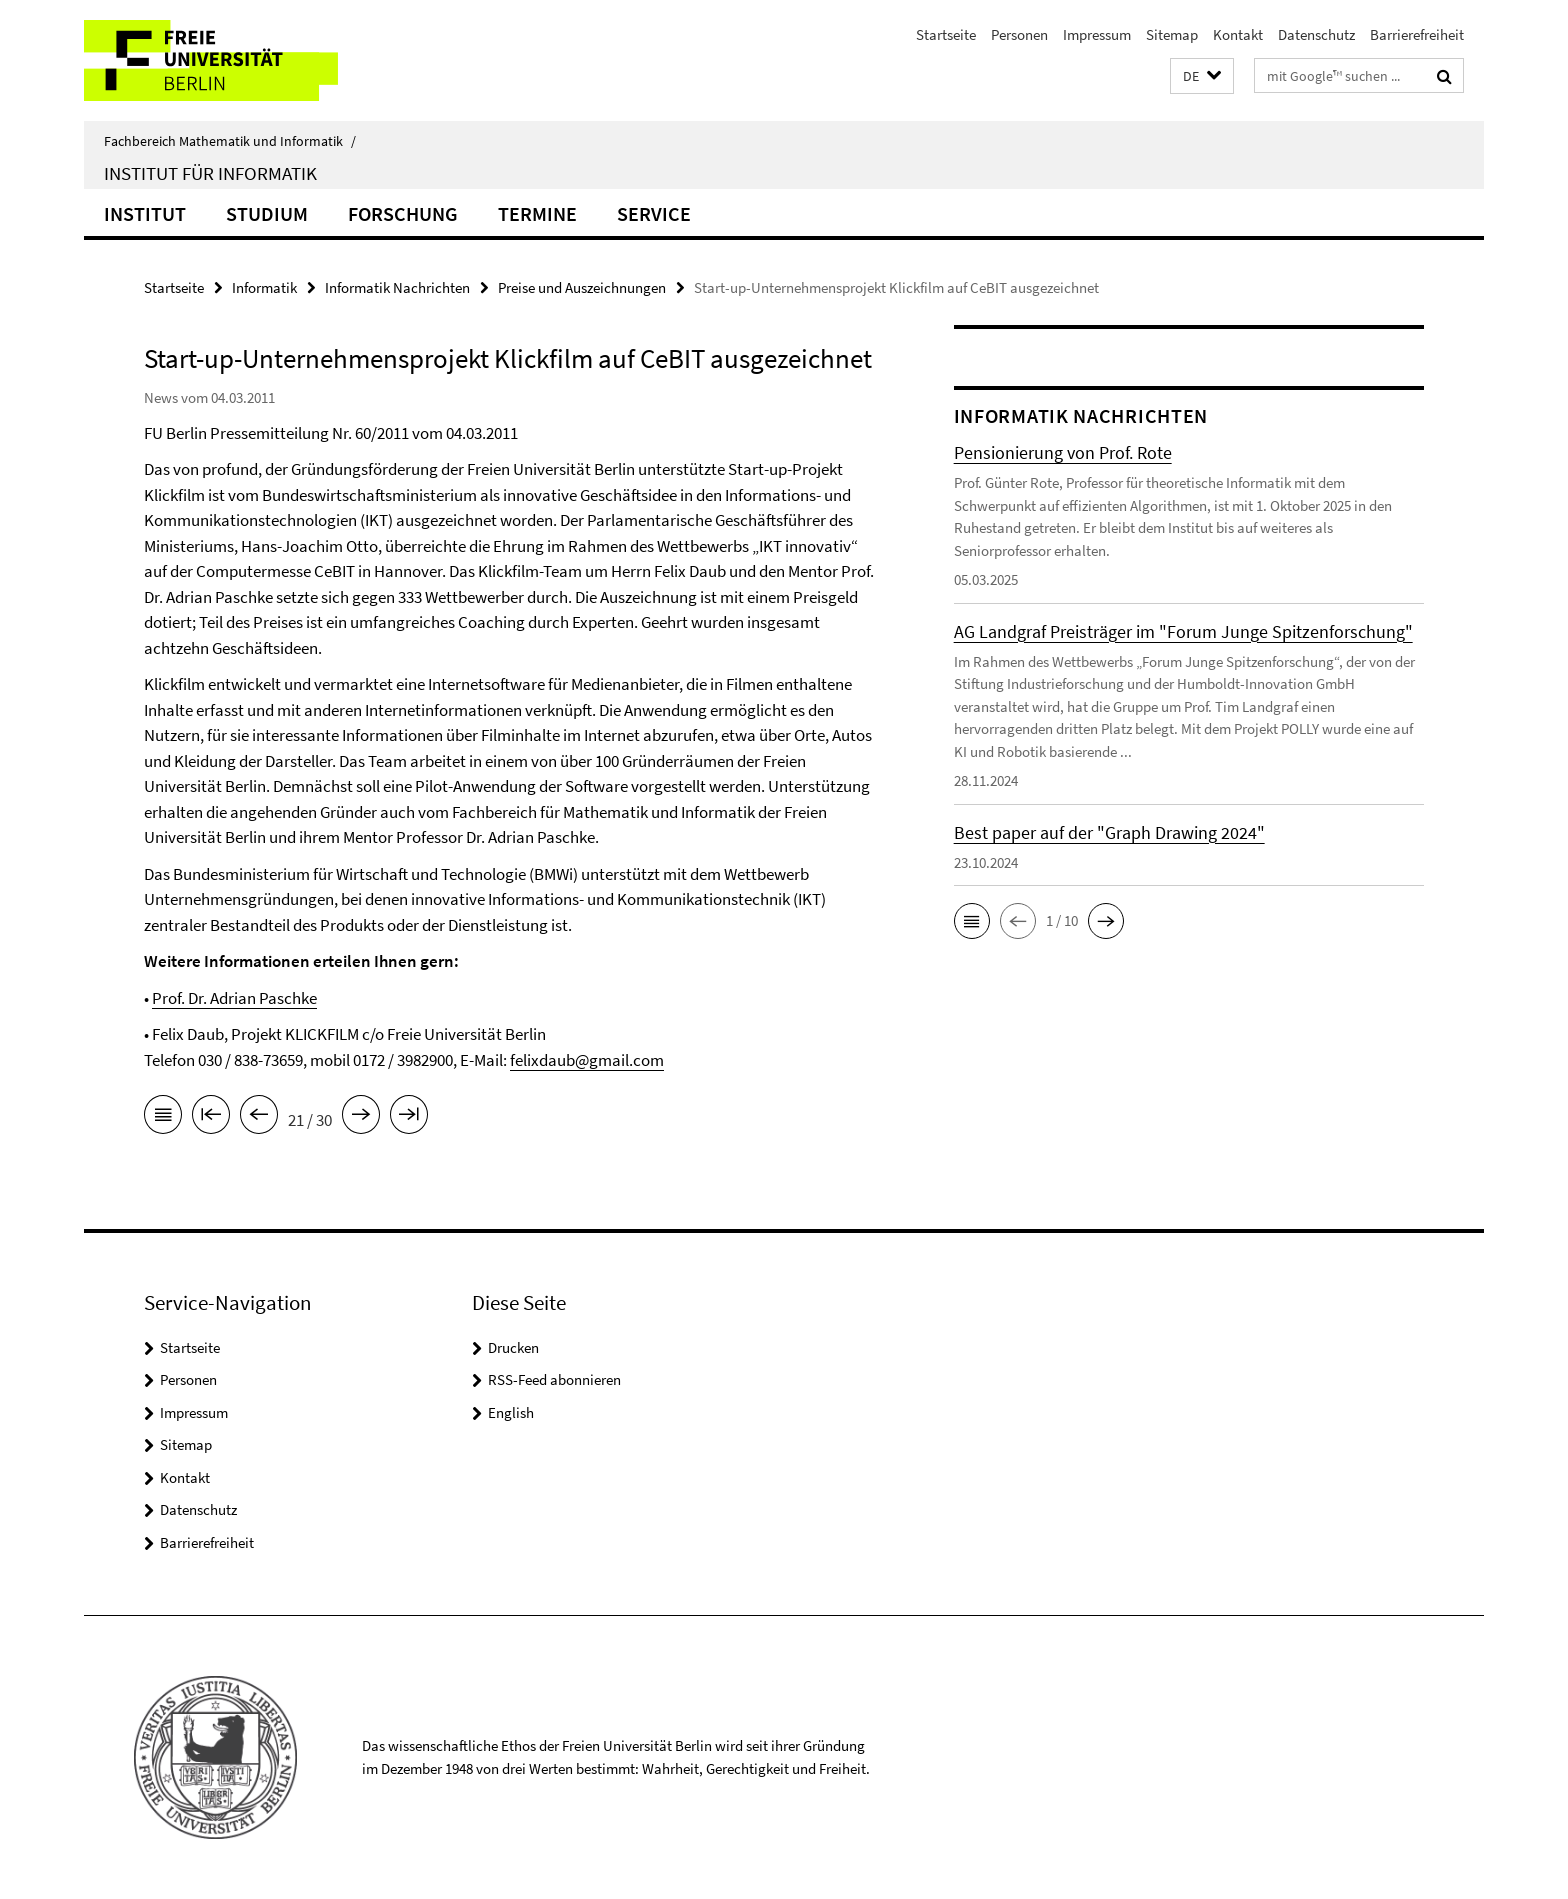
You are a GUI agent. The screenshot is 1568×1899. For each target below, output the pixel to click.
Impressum (1097, 34)
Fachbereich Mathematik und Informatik (230, 141)
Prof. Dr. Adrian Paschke (234, 998)
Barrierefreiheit (1417, 34)
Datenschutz (1316, 34)
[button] (1202, 76)
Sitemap (1172, 34)
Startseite (946, 34)
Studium (267, 213)
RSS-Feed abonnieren (554, 1379)
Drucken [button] (513, 1347)
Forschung (403, 213)
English (511, 1412)
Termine (537, 213)
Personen (1019, 34)
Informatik (264, 287)
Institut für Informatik (210, 173)
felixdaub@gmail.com (587, 1060)
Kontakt (1238, 34)
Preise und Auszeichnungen (582, 287)
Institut (145, 213)
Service (654, 213)
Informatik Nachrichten (397, 287)
